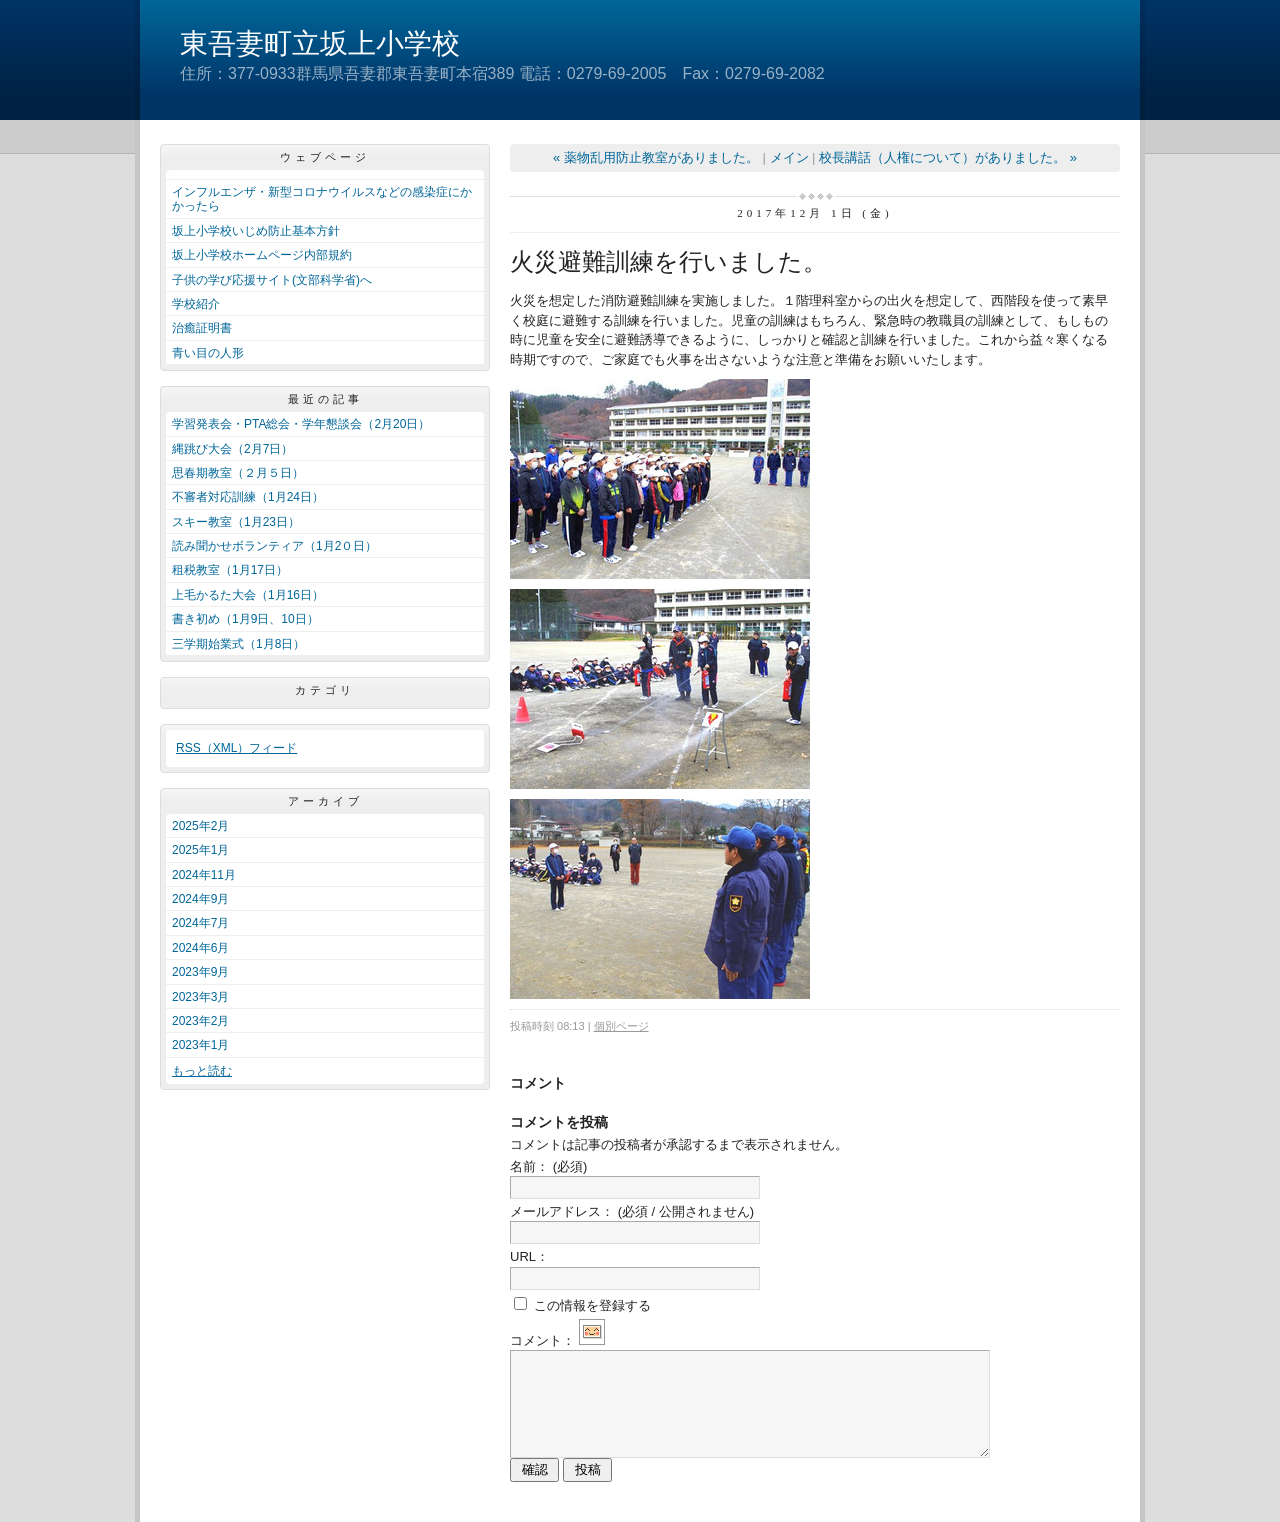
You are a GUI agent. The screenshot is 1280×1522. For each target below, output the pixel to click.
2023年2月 (200, 1021)
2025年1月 (200, 850)
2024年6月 (200, 948)
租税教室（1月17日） (230, 570)
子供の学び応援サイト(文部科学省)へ (272, 280)
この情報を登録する (582, 1305)
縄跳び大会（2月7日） (232, 449)
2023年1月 (200, 1045)
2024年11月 (204, 875)
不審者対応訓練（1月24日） (248, 497)
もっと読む (202, 1071)
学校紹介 (196, 304)
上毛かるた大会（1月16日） (248, 595)
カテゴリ (325, 690)
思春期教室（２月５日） (238, 473)
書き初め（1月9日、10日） (245, 619)
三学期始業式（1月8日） (238, 644)
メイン (789, 157)
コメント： (557, 1340)
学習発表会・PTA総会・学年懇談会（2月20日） (301, 424)
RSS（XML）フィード (236, 748)
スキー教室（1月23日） (236, 522)
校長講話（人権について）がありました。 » (948, 157)
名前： (548, 1166)
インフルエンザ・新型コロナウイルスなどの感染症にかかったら (322, 199)
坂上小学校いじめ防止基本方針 (256, 231)
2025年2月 (200, 826)
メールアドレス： (632, 1211)
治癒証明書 (202, 328)
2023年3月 (200, 997)
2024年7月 (200, 923)
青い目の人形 (208, 353)
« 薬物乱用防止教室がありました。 (656, 157)
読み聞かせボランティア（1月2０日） (274, 546)
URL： (529, 1256)
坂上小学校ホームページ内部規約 (262, 255)
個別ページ (621, 1026)
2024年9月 (200, 899)
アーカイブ (325, 801)
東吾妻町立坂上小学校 (320, 43)
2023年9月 (200, 972)
